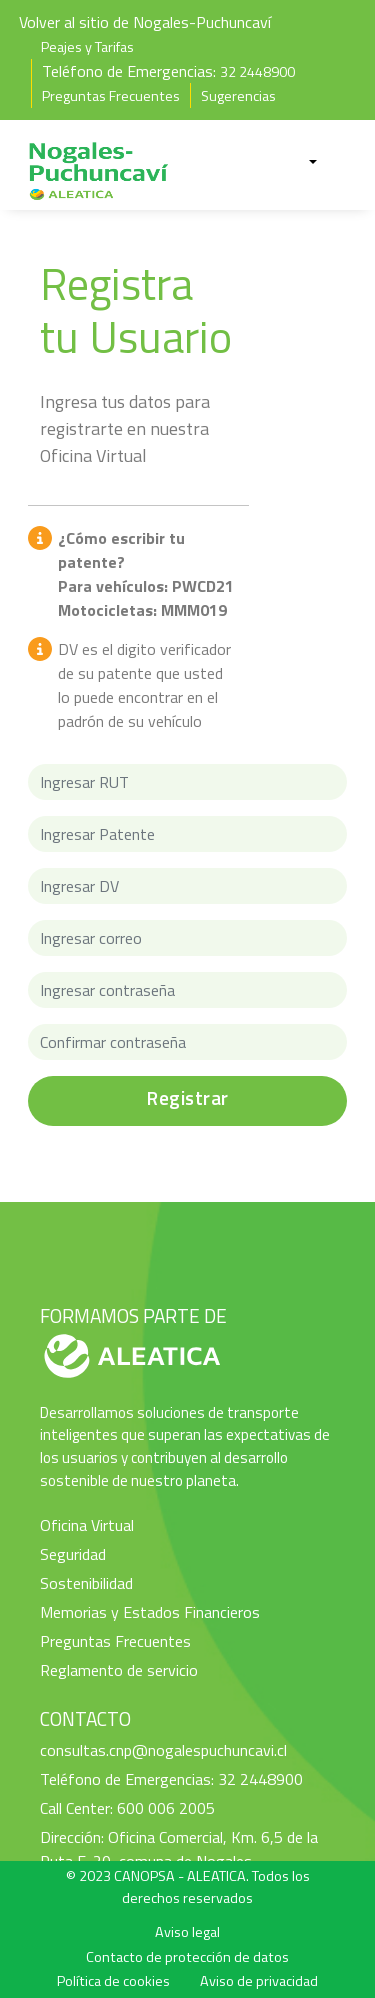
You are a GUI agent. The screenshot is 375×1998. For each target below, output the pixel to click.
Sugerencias (238, 96)
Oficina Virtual (87, 1525)
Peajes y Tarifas (87, 47)
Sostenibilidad (86, 1583)
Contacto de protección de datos (187, 1957)
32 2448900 (257, 72)
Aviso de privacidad (259, 1981)
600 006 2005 (166, 1808)
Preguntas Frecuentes (111, 96)
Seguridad (73, 1554)
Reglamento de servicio (119, 1670)
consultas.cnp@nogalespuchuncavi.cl (163, 1750)
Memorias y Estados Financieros (150, 1612)
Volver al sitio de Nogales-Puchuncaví (145, 22)
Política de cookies (113, 1981)
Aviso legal (187, 1932)
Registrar (187, 1097)
